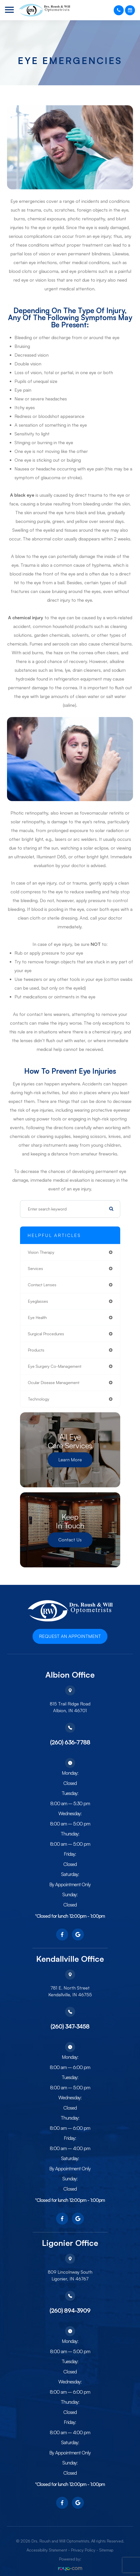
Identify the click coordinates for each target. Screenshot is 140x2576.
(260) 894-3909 (70, 2310)
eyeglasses (38, 1301)
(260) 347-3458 (70, 2026)
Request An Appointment (70, 1636)
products (36, 1350)
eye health (37, 1317)
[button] (119, 10)
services (35, 1268)
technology (38, 1399)
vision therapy (41, 1252)
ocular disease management (53, 1382)
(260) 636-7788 (70, 1742)
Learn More (70, 1459)
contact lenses (42, 1284)
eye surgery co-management (54, 1366)
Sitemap (106, 2549)
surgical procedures (46, 1333)
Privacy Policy (83, 2549)
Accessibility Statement (47, 2549)
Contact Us (70, 1539)
